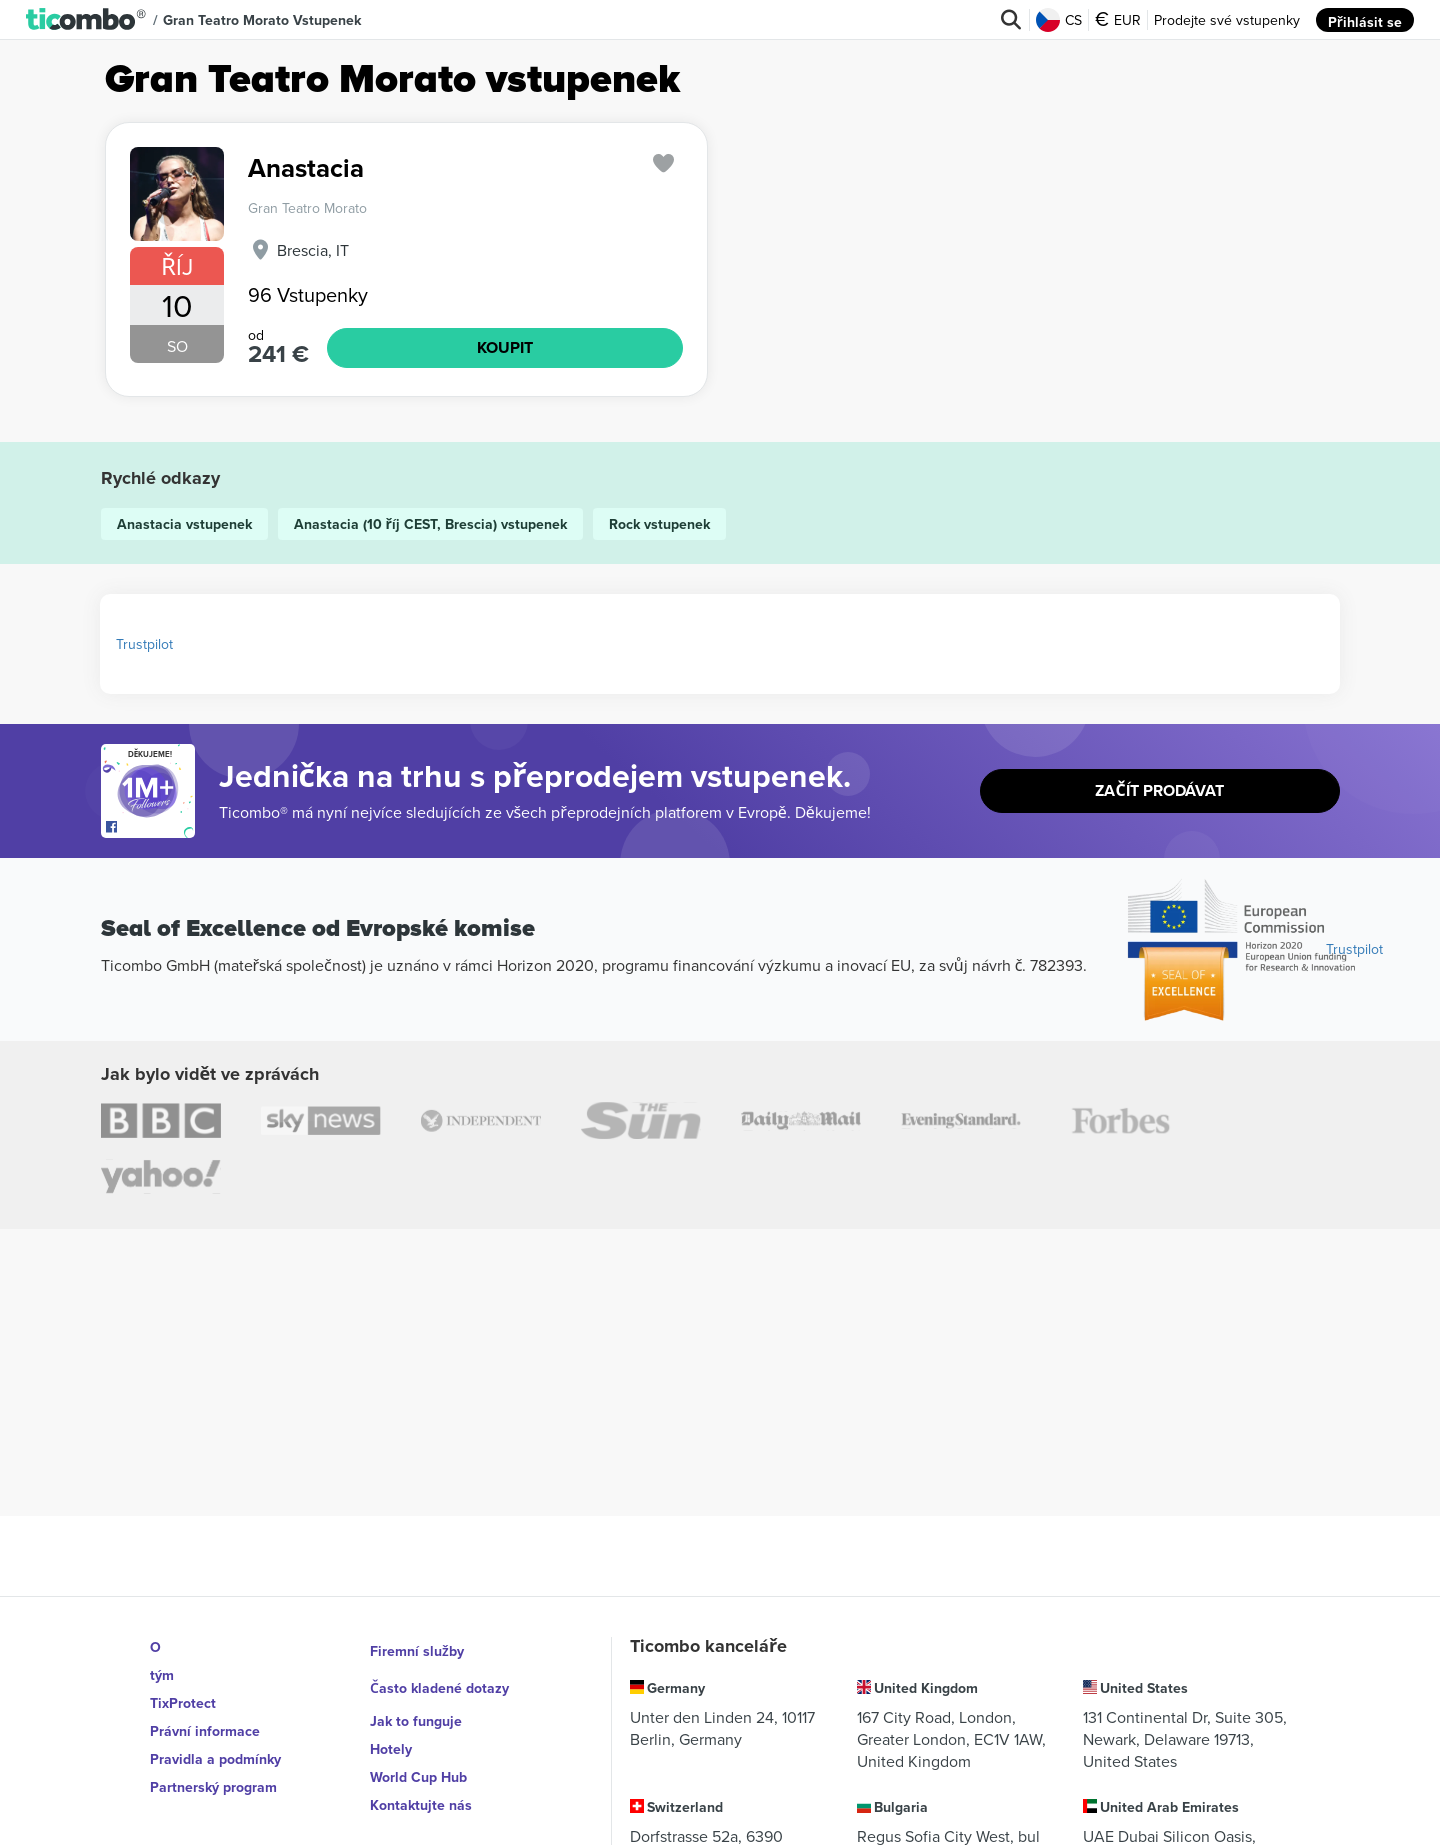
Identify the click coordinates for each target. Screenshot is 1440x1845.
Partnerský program (213, 1787)
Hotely (391, 1731)
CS (1060, 20)
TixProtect (183, 1703)
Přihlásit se (1365, 20)
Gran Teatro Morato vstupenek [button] (262, 20)
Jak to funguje (416, 1703)
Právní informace (205, 1731)
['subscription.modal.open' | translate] (664, 163)
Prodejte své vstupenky (1228, 20)
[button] (86, 20)
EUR (1119, 20)
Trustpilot (144, 644)
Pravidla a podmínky (215, 1759)
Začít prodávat (1160, 790)
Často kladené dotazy (440, 1675)
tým (162, 1675)
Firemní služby (417, 1647)
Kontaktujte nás (421, 1787)
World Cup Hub (418, 1759)
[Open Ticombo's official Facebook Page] (150, 828)
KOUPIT (505, 347)
